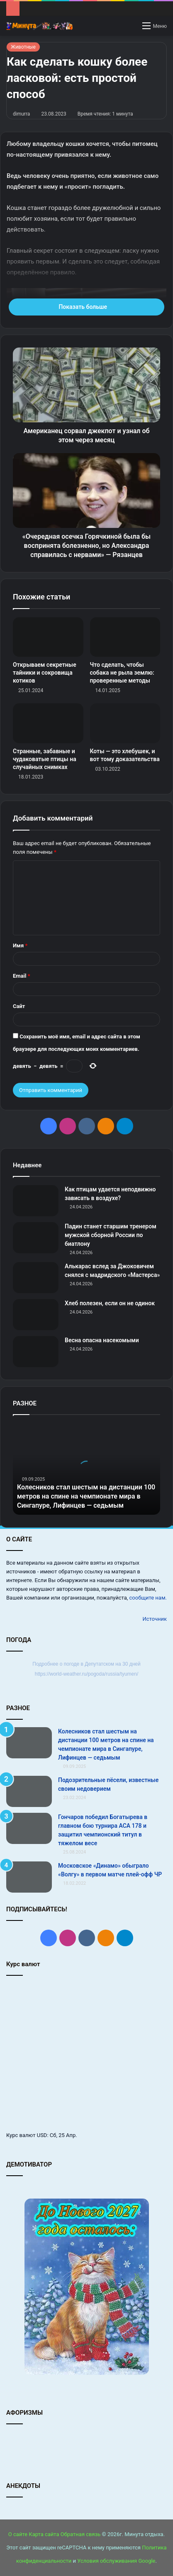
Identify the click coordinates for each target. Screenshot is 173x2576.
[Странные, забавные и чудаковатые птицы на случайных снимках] (48, 723)
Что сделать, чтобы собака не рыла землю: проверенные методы (122, 672)
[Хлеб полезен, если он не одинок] (35, 1314)
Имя (20, 945)
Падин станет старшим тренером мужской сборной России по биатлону (110, 1235)
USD (42, 2135)
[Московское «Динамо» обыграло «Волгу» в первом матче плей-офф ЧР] (29, 1877)
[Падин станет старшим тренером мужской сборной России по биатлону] (35, 1237)
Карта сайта (44, 2534)
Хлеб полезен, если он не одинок (110, 1303)
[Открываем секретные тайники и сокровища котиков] (48, 637)
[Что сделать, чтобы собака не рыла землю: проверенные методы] (125, 637)
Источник (154, 1619)
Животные (23, 47)
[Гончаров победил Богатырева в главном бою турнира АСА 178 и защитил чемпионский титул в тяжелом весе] (29, 1828)
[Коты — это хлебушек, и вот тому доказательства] (125, 723)
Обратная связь (81, 2534)
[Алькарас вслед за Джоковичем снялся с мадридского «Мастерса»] (35, 1277)
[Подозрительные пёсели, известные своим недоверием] (29, 1791)
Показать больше (86, 306)
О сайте (17, 2534)
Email (21, 976)
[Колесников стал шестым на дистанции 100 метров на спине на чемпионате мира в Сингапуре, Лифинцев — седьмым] (29, 1742)
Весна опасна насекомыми (102, 1340)
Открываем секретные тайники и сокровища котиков (44, 672)
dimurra (21, 114)
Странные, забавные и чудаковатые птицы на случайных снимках (44, 759)
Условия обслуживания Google (116, 2561)
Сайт (19, 1006)
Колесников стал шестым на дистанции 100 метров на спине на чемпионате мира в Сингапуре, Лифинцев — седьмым (86, 1496)
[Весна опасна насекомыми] (35, 1351)
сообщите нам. (148, 1598)
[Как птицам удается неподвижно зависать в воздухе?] (35, 1200)
